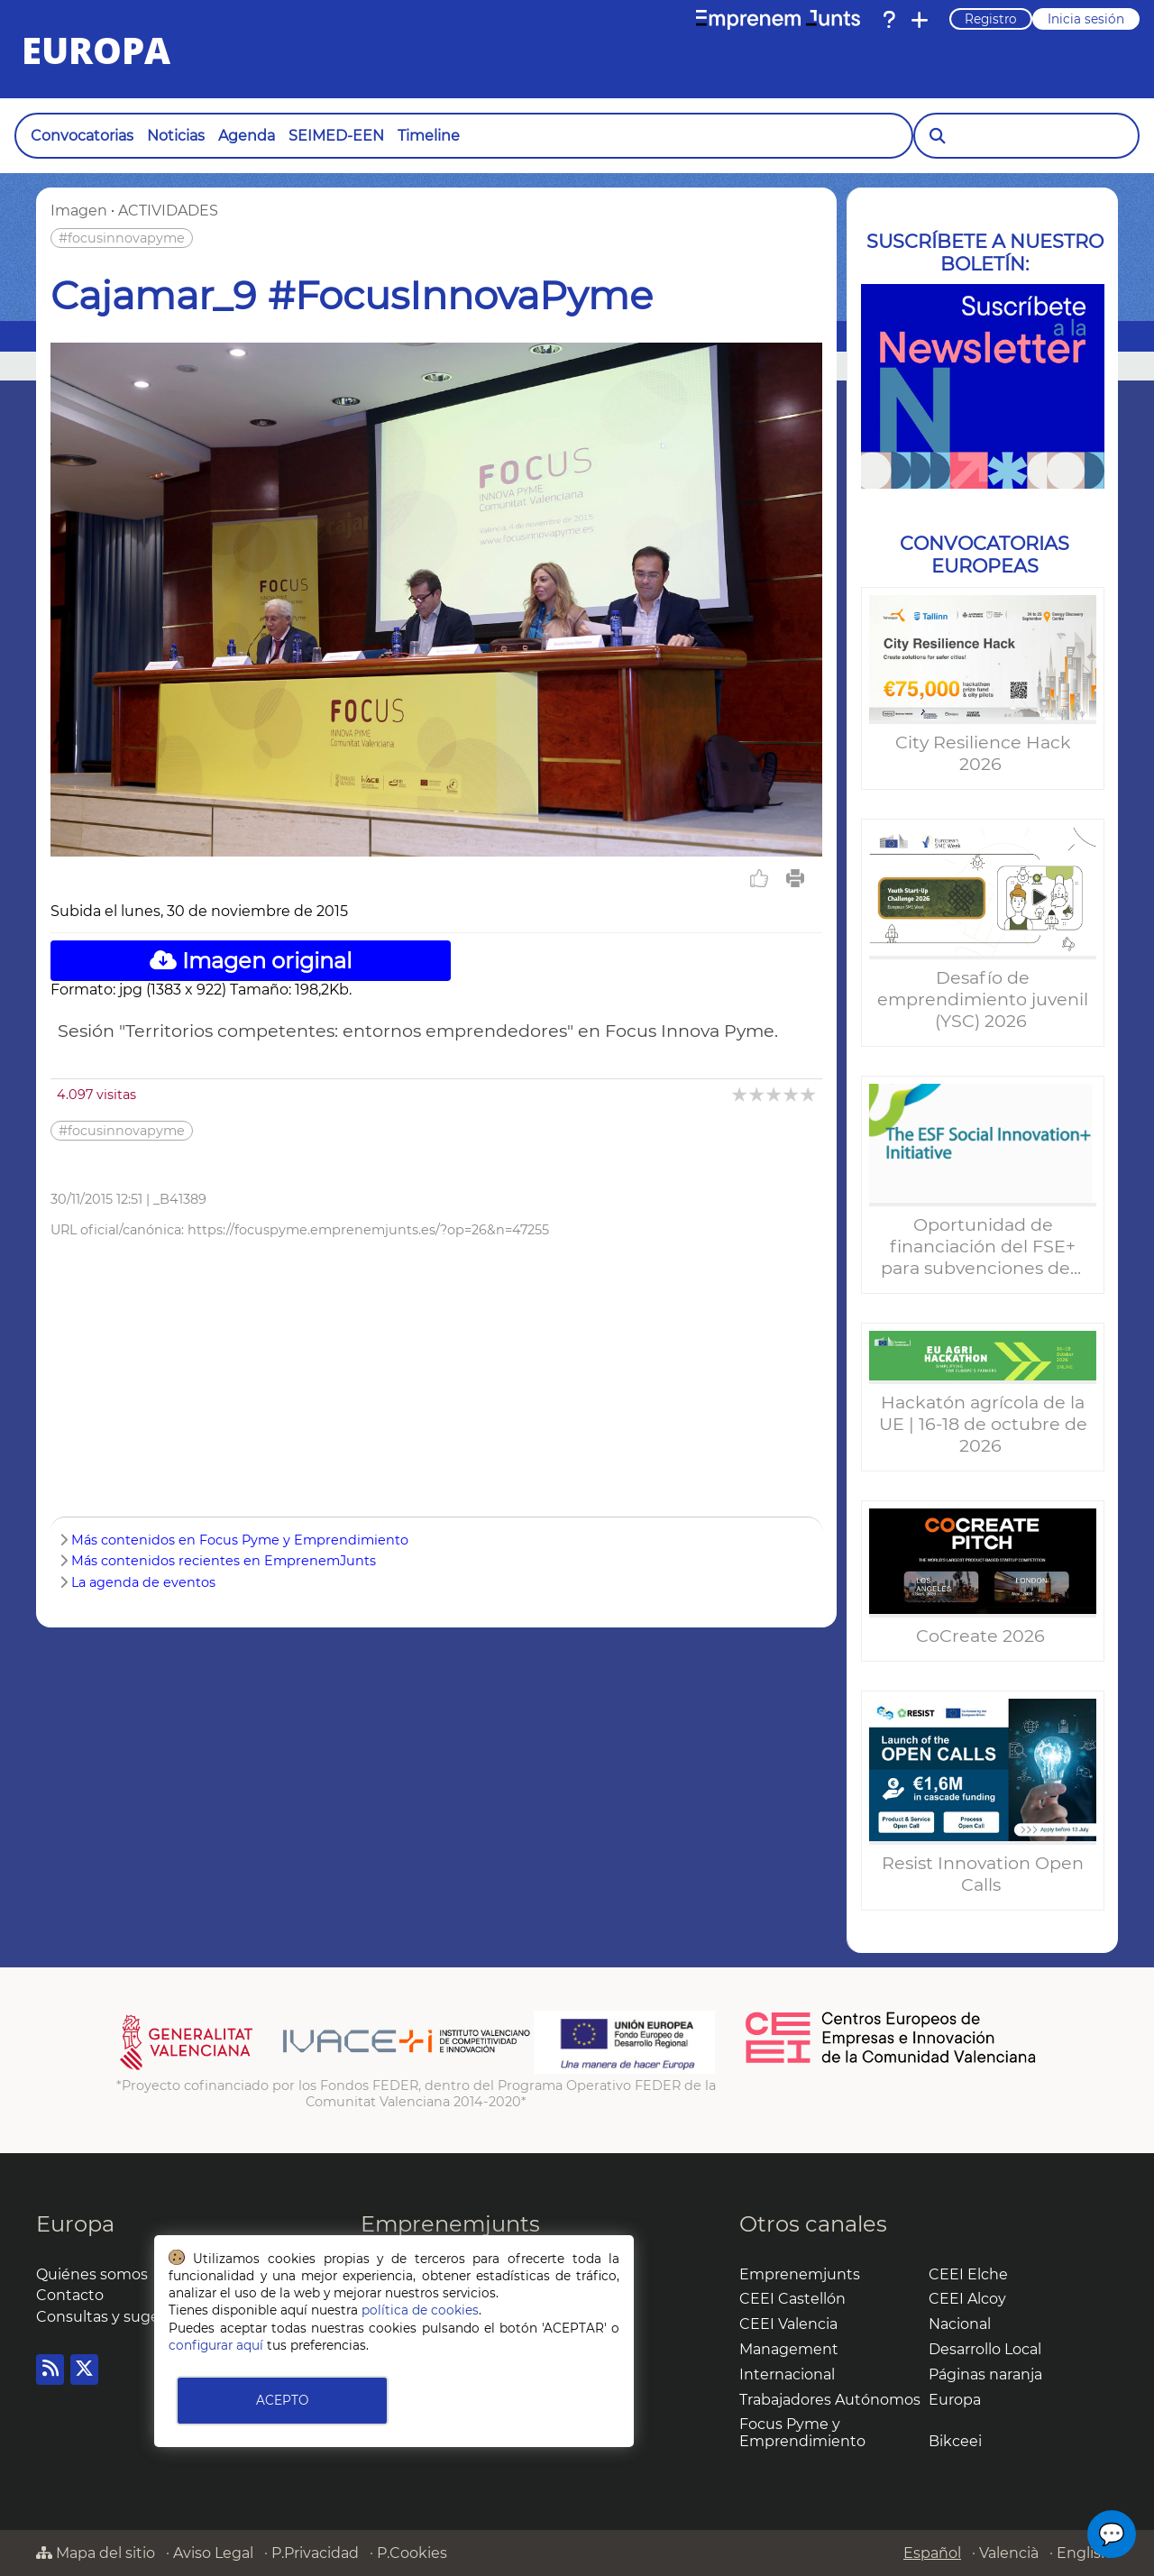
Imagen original (251, 961)
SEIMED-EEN (336, 135)
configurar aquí (216, 2345)
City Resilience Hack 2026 (983, 753)
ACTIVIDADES (168, 210)
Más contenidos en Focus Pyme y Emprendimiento (239, 1540)
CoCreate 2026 (982, 1635)
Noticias (176, 135)
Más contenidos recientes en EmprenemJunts (223, 1561)
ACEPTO (282, 2400)
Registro (991, 19)
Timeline (429, 135)
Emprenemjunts (450, 2224)
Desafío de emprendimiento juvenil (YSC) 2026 (982, 999)
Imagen (78, 210)
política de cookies (420, 2310)
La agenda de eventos (143, 1582)
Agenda (246, 135)
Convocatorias (82, 135)
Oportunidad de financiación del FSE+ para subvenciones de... (983, 1246)
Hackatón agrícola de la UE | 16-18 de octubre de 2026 (983, 1423)
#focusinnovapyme (122, 238)
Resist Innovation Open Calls (983, 1873)
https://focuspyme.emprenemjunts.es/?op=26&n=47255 (368, 1230)
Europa (75, 2224)
